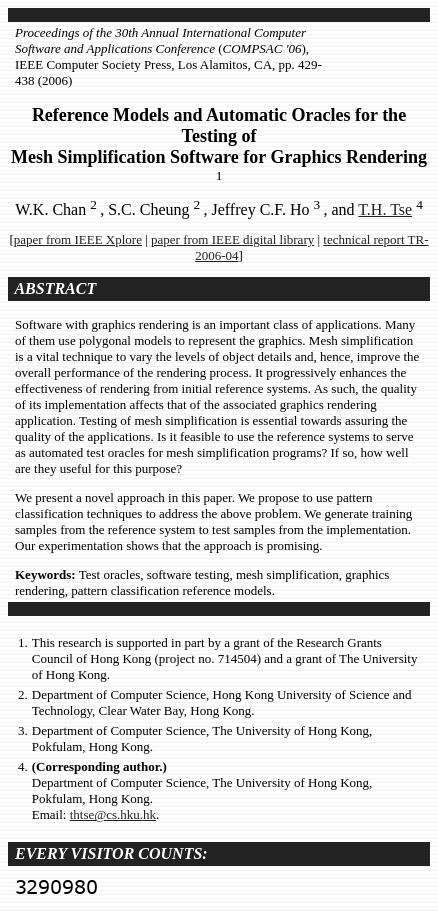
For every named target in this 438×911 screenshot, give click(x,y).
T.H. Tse (385, 209)
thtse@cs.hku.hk (113, 814)
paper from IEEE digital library (232, 239)
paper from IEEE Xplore (78, 239)
